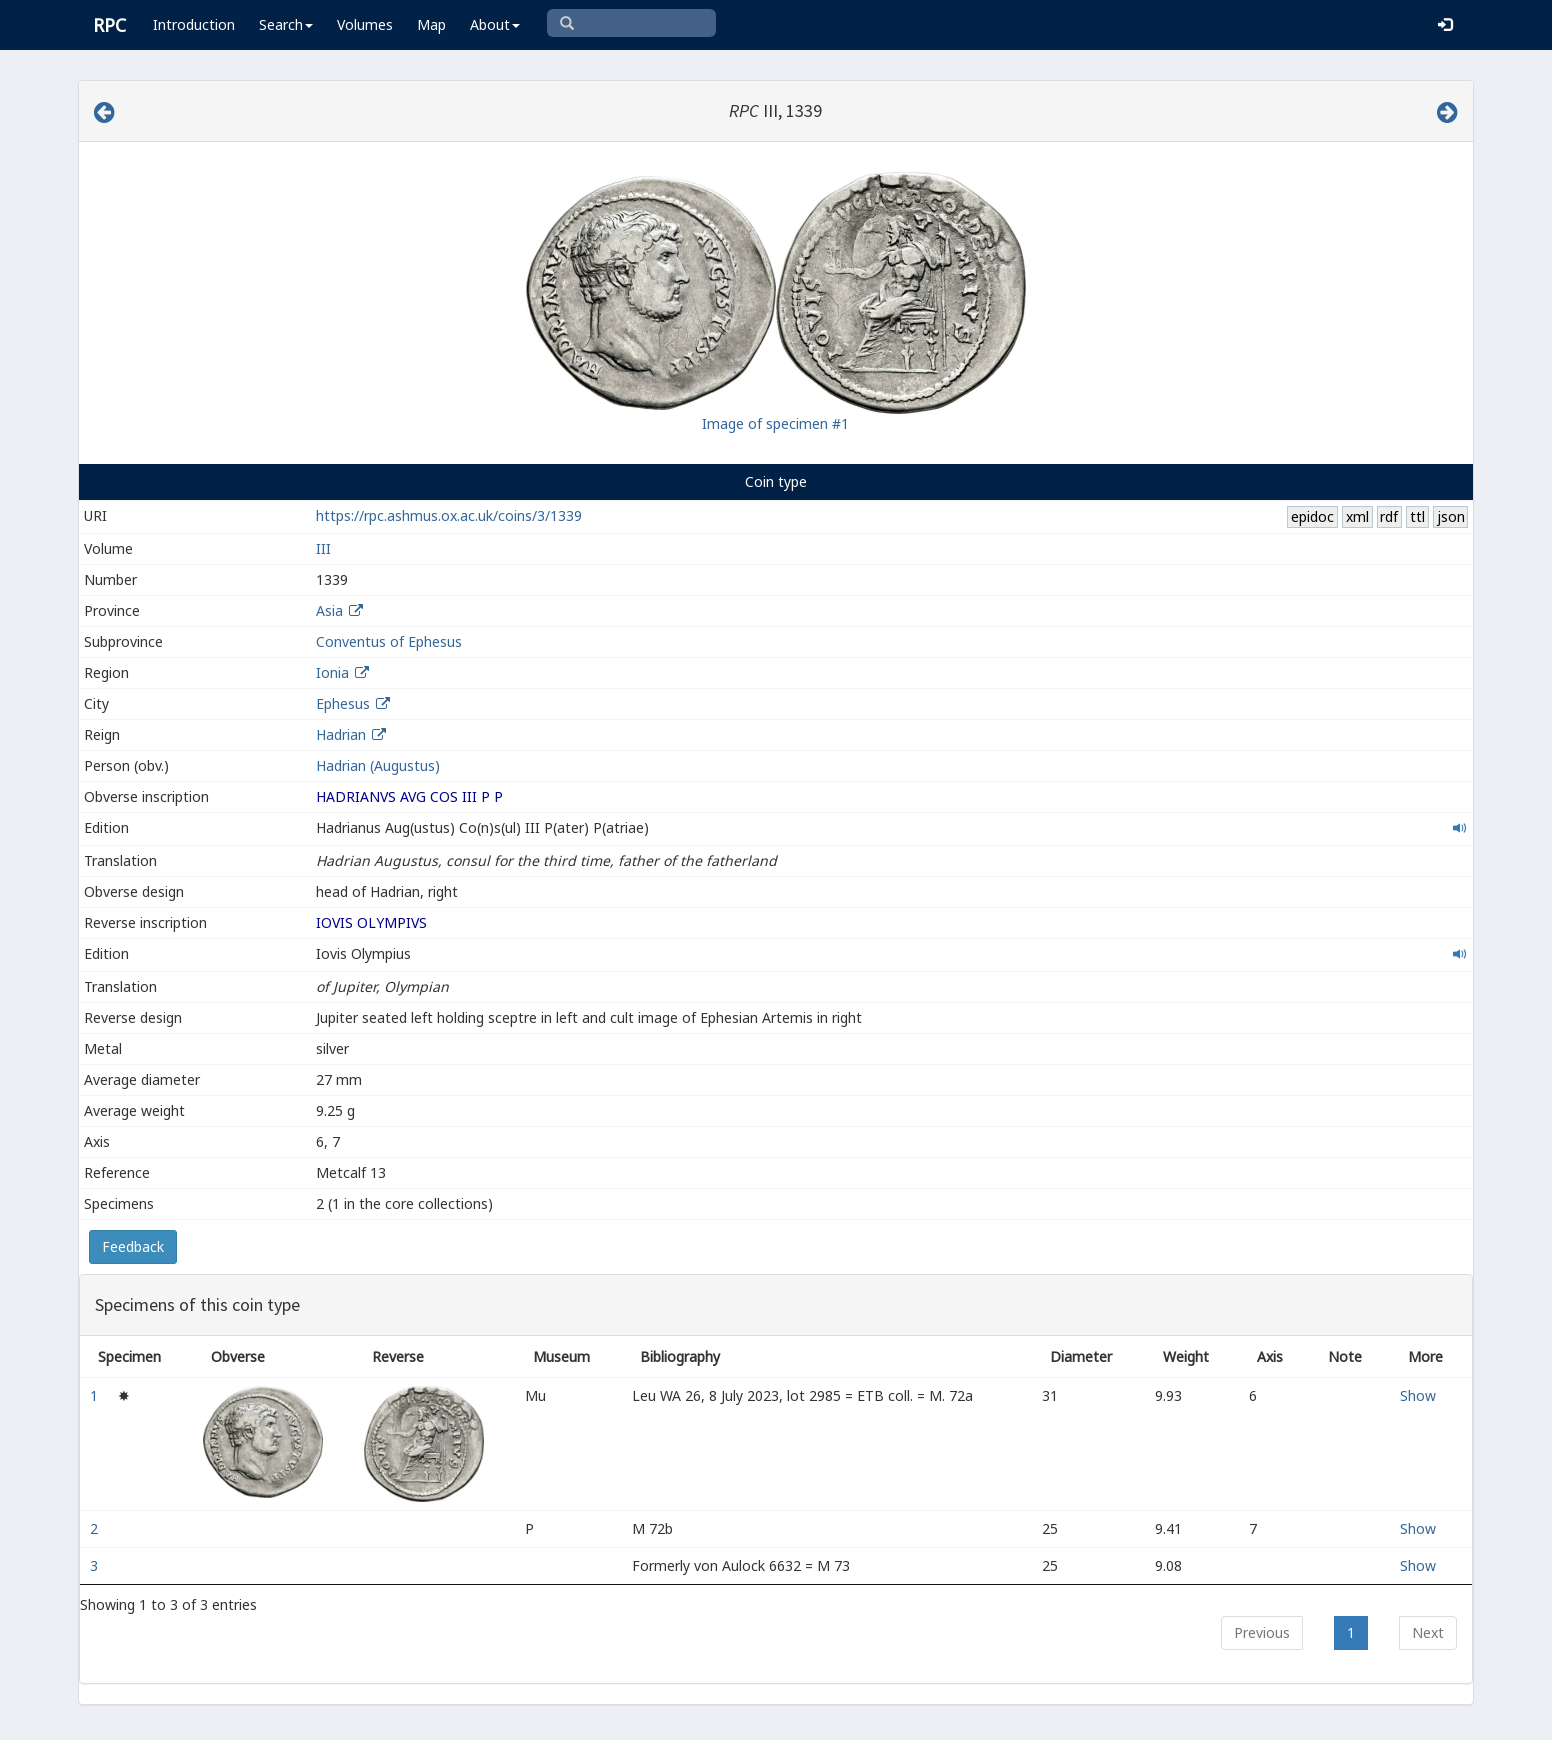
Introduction (194, 24)
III (323, 548)
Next (1428, 1632)
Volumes (365, 24)
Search (286, 24)
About (495, 24)
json (1451, 516)
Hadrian (341, 734)
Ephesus (343, 703)
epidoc (1312, 516)
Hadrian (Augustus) (378, 765)
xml (1357, 516)
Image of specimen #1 (775, 423)
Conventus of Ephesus (389, 641)
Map (431, 24)
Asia (329, 610)
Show (1418, 1395)
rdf (1389, 516)
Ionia (332, 672)
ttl (1417, 516)
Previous (1262, 1632)
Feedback (133, 1246)
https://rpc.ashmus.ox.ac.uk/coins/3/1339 (449, 515)
